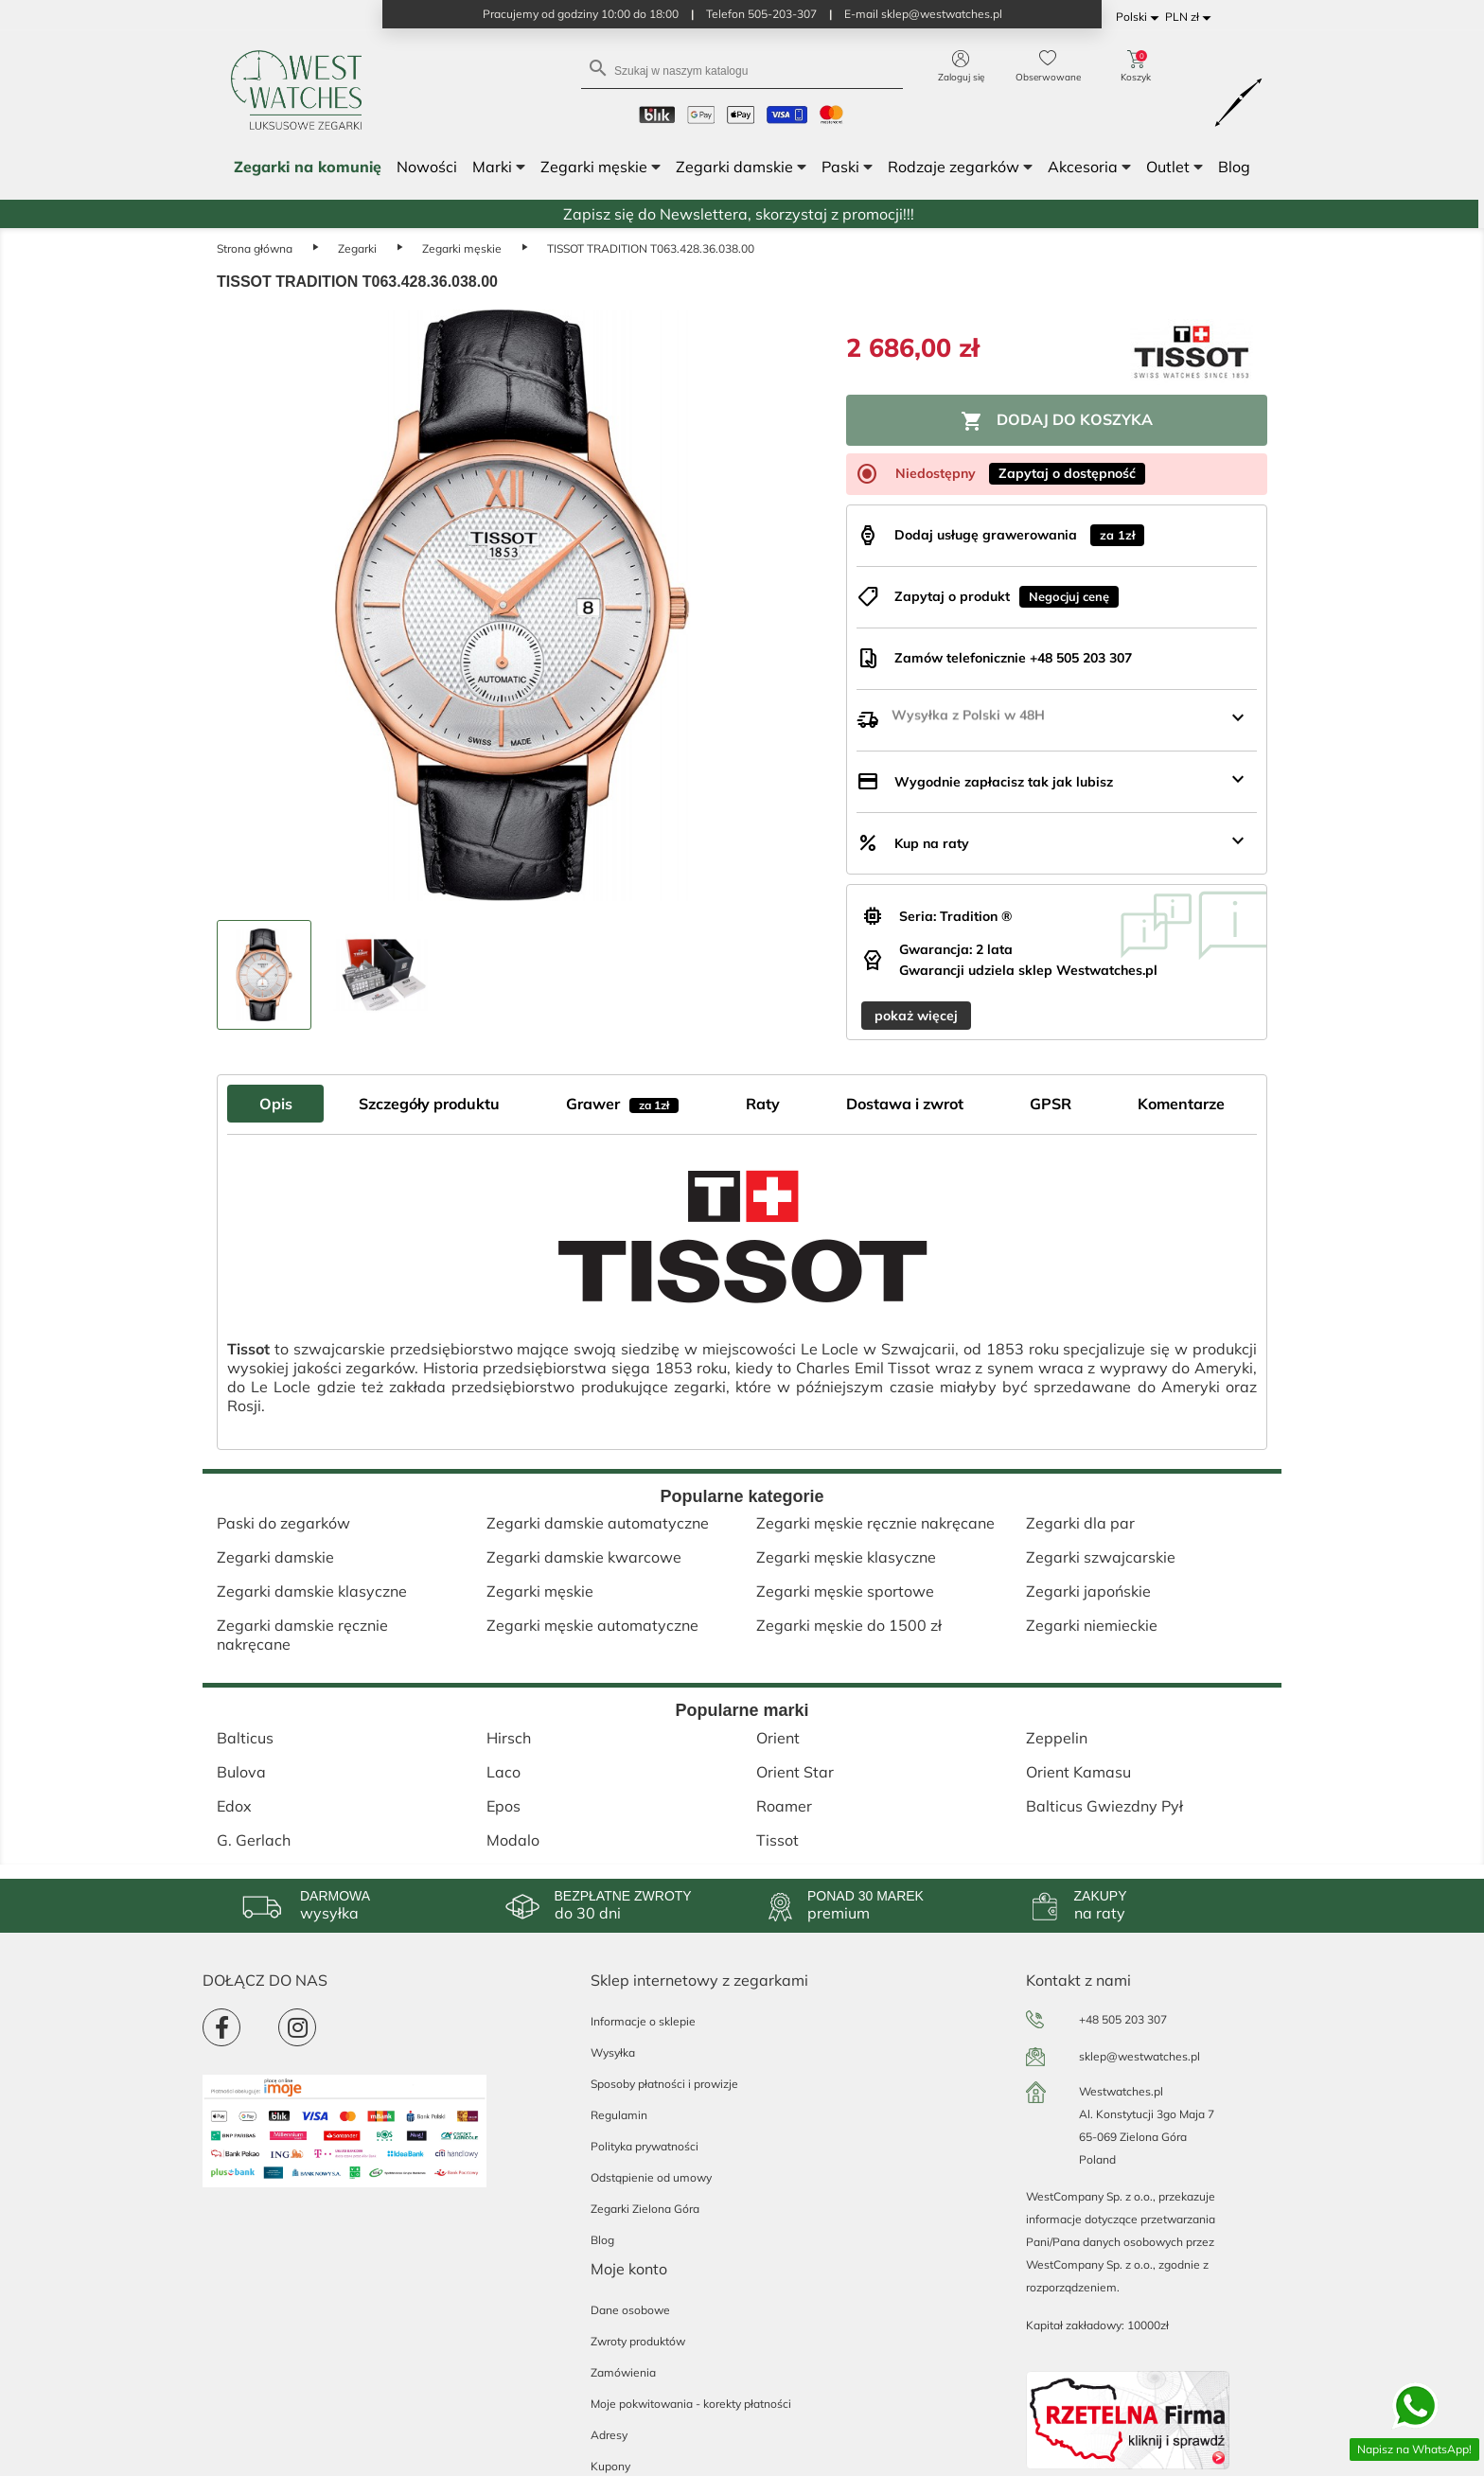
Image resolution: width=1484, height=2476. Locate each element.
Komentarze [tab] (1181, 1103)
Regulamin (619, 2115)
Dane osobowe (630, 2310)
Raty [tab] (763, 1103)
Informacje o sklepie (643, 2021)
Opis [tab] (275, 1103)
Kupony (610, 2466)
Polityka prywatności (644, 2146)
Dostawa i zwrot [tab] (904, 1103)
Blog (602, 2240)
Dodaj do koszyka (1057, 421)
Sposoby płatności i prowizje (664, 2084)
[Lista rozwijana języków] (1140, 17)
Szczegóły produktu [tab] (429, 1103)
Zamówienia (623, 2372)
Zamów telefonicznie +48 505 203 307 (1013, 657)
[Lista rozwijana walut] (1191, 17)
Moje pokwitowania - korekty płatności (691, 2403)
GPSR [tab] (1050, 1103)
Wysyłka (613, 2052)
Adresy (609, 2435)
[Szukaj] (742, 69)
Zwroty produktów (638, 2341)
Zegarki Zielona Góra (645, 2209)
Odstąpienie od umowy (651, 2177)
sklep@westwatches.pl (1139, 2056)
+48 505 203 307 (1123, 2019)
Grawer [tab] (622, 1103)
